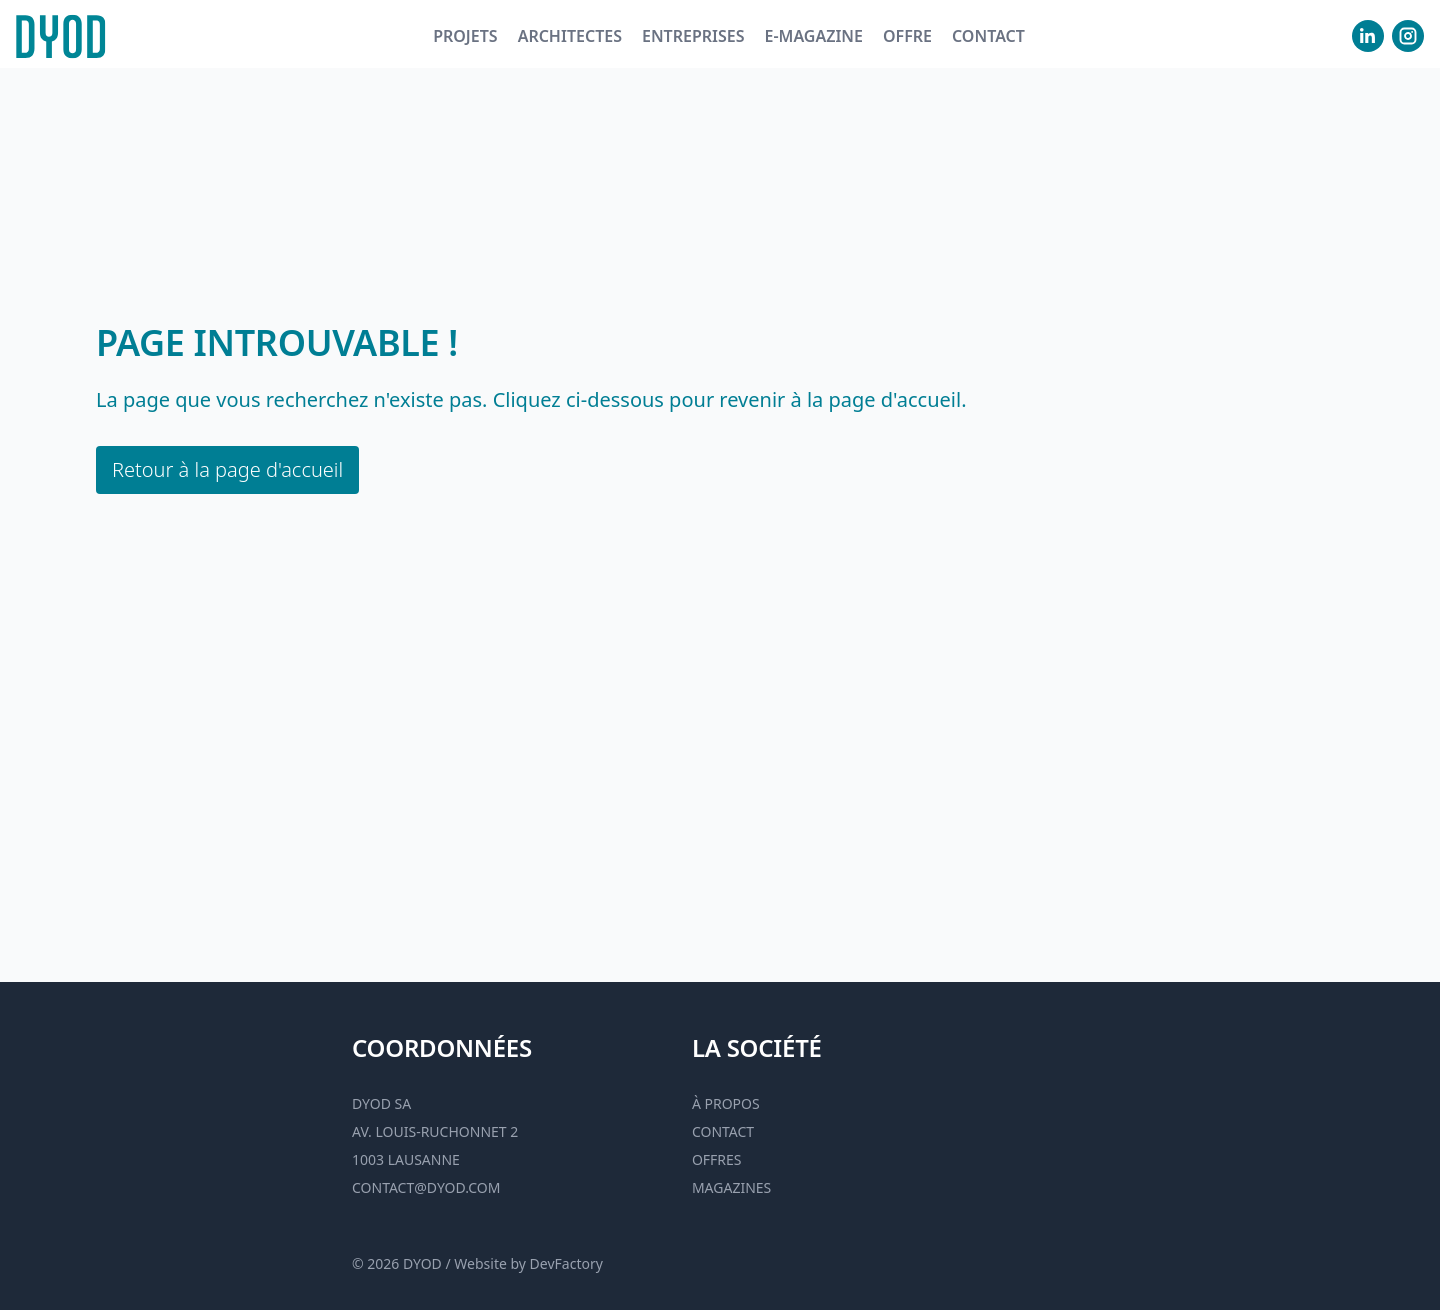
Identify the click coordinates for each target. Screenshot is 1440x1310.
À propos (726, 1103)
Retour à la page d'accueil (227, 469)
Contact (988, 36)
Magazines (731, 1187)
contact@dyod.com (426, 1187)
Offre (907, 36)
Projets (465, 36)
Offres (717, 1159)
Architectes (570, 36)
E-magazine (813, 36)
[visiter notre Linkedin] (1368, 36)
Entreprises (693, 36)
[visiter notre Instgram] (1408, 36)
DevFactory (566, 1263)
